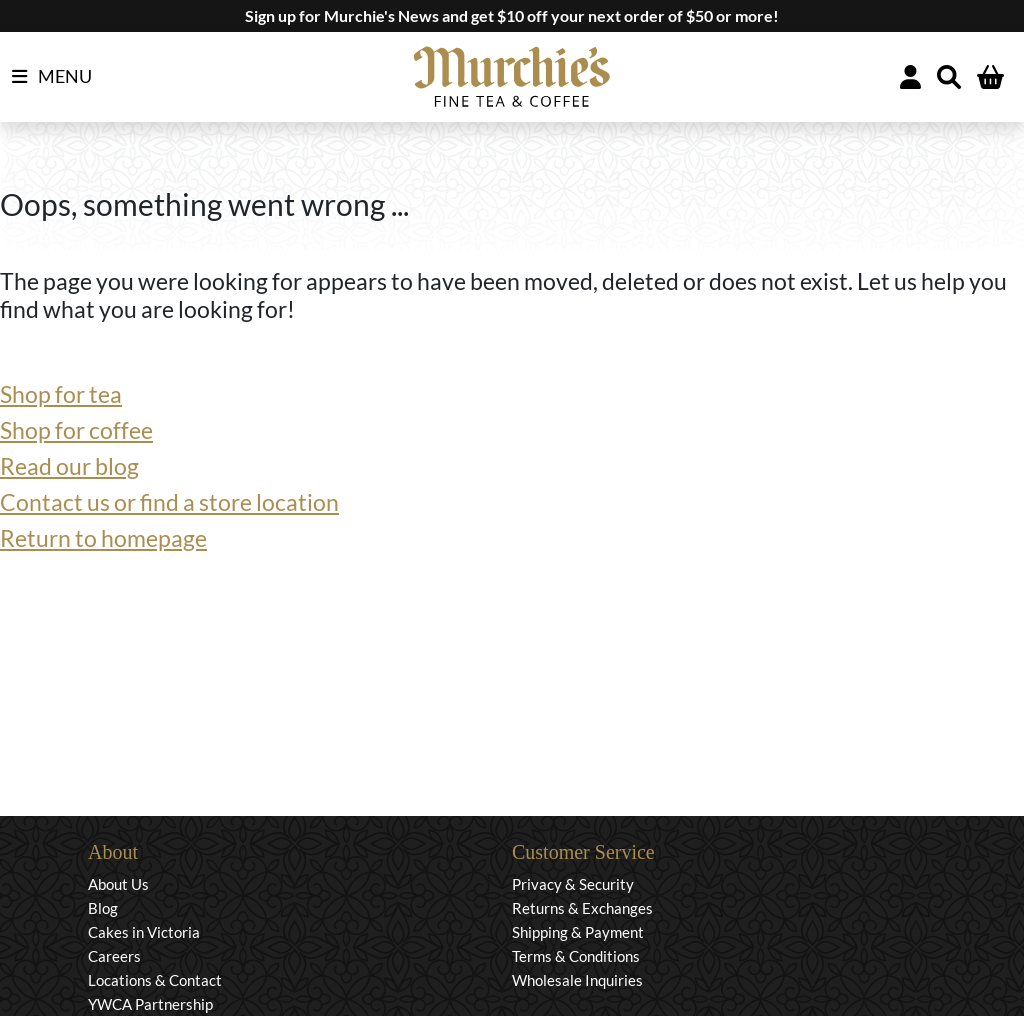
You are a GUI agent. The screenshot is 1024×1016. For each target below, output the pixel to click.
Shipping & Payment (578, 932)
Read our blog (69, 466)
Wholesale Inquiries (577, 980)
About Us (118, 884)
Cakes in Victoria (144, 932)
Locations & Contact (155, 980)
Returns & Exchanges (582, 908)
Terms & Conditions (576, 956)
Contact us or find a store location (169, 502)
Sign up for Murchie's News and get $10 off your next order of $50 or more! (512, 15)
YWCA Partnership (150, 1004)
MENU (52, 77)
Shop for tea (61, 394)
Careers (114, 956)
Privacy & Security (573, 884)
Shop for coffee (76, 430)
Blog (103, 908)
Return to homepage (103, 538)
